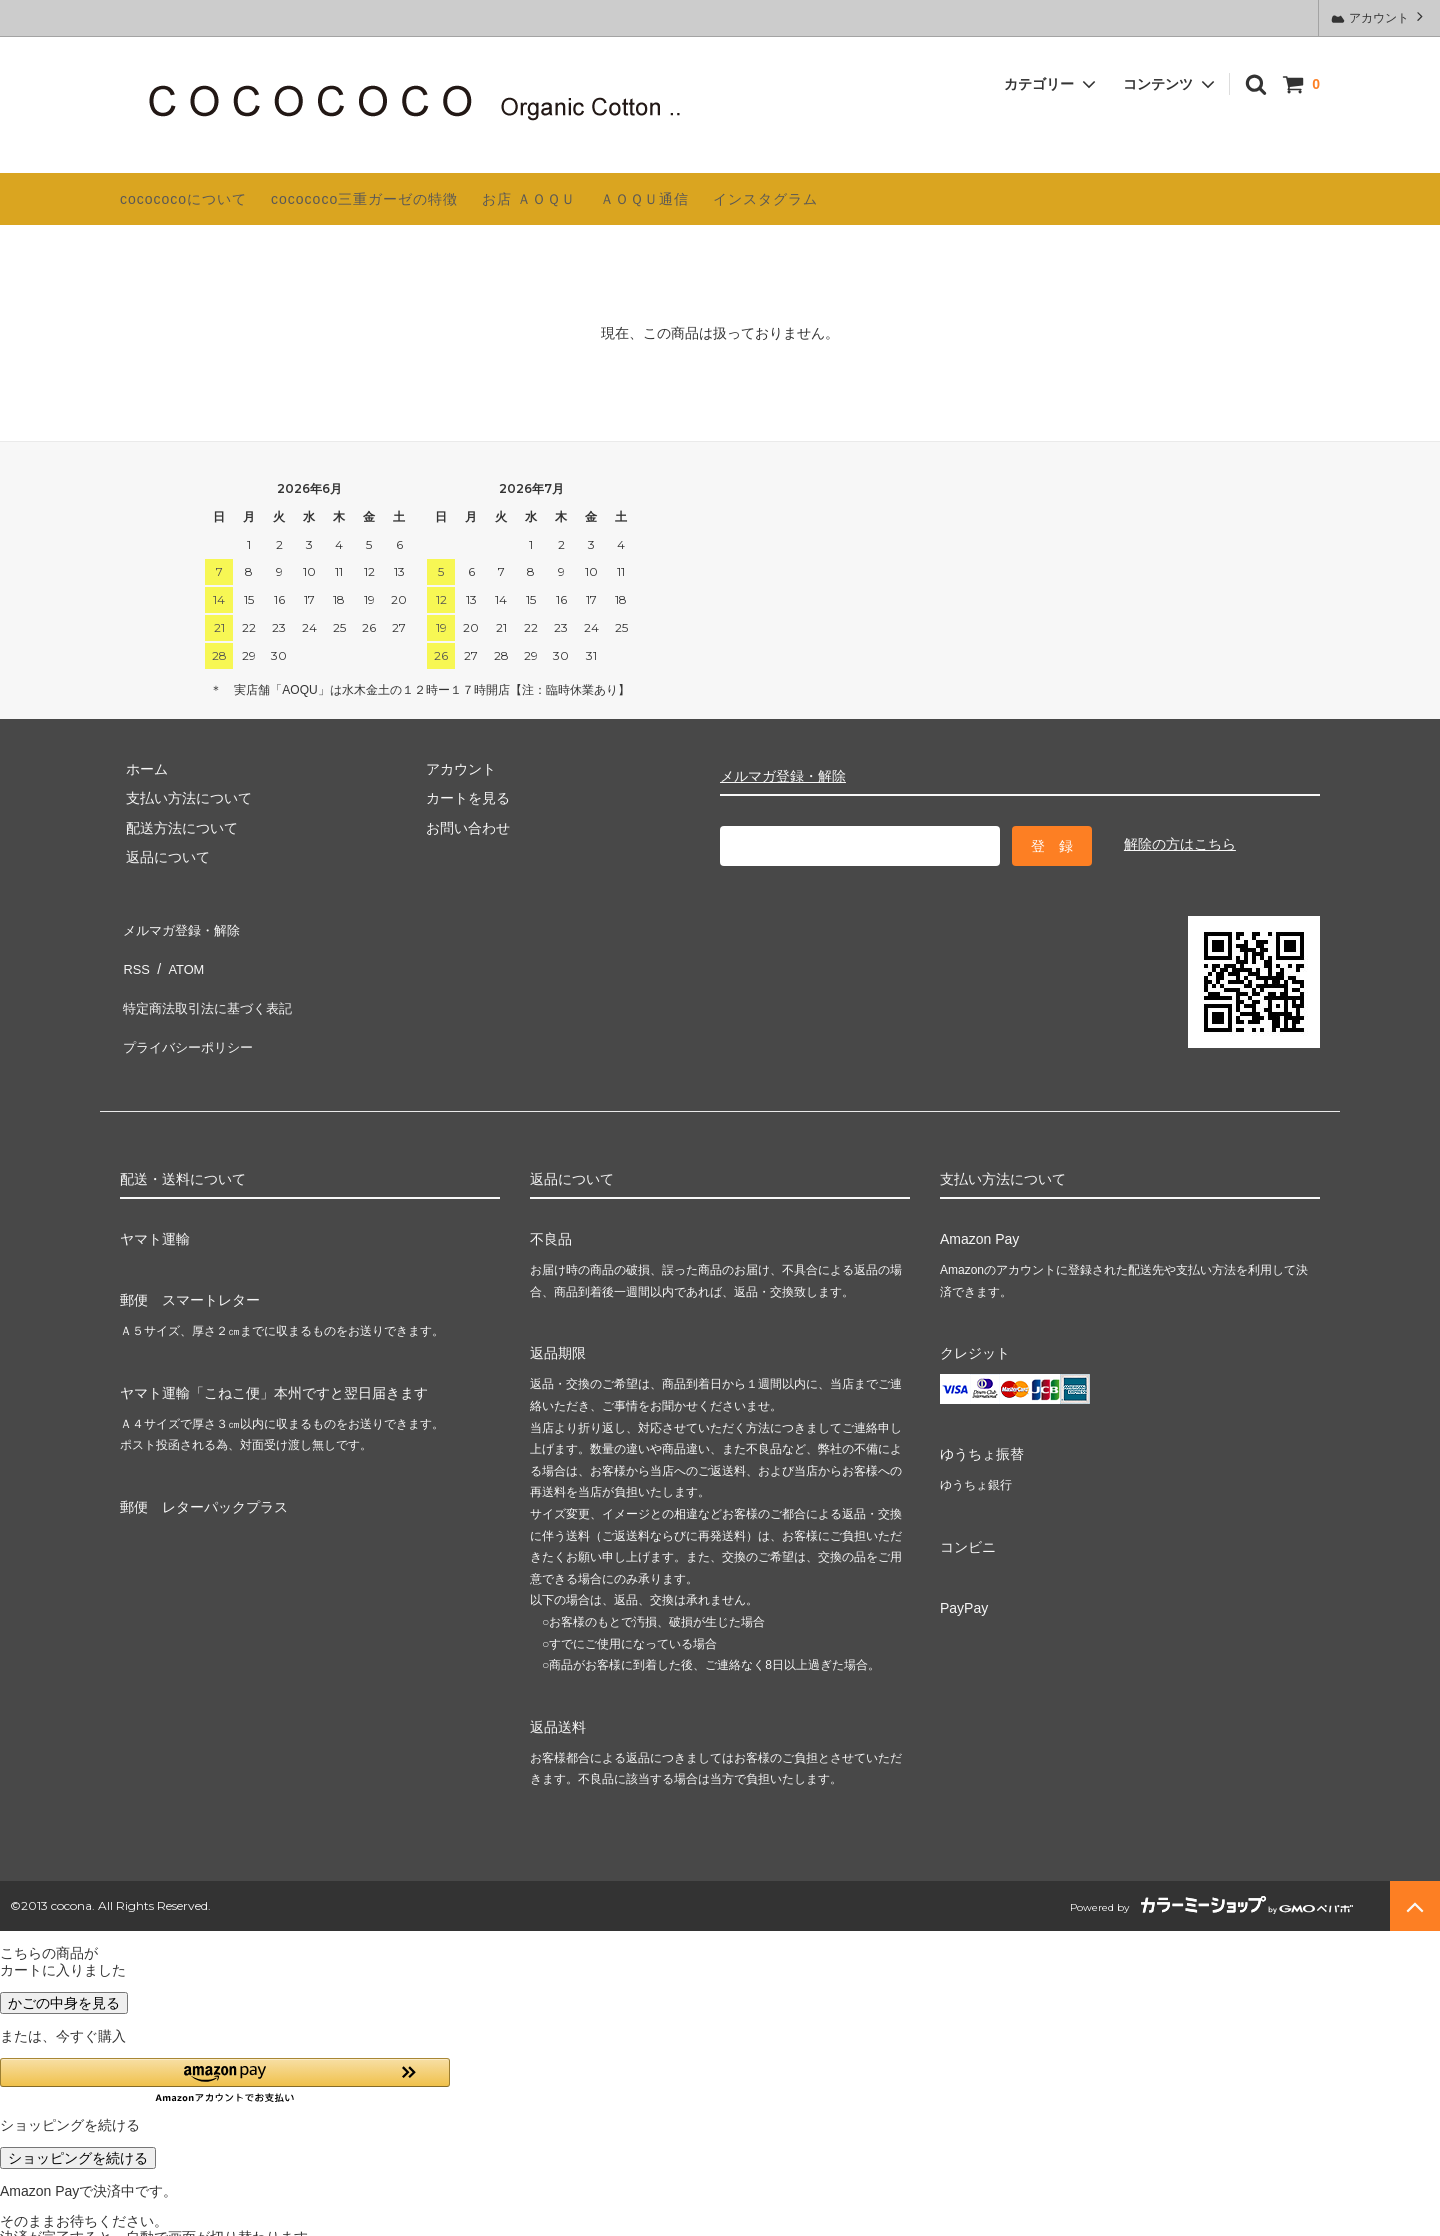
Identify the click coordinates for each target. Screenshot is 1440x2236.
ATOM (179, 956)
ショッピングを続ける (78, 2135)
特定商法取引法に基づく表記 (211, 985)
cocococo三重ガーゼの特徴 (364, 199)
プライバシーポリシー (190, 1014)
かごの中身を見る (64, 1980)
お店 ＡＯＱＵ (529, 199)
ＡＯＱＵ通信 (644, 199)
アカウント (1379, 16)
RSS (134, 956)
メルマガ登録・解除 (783, 776)
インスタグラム (765, 199)
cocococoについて (183, 199)
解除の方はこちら (1180, 844)
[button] (225, 2057)
